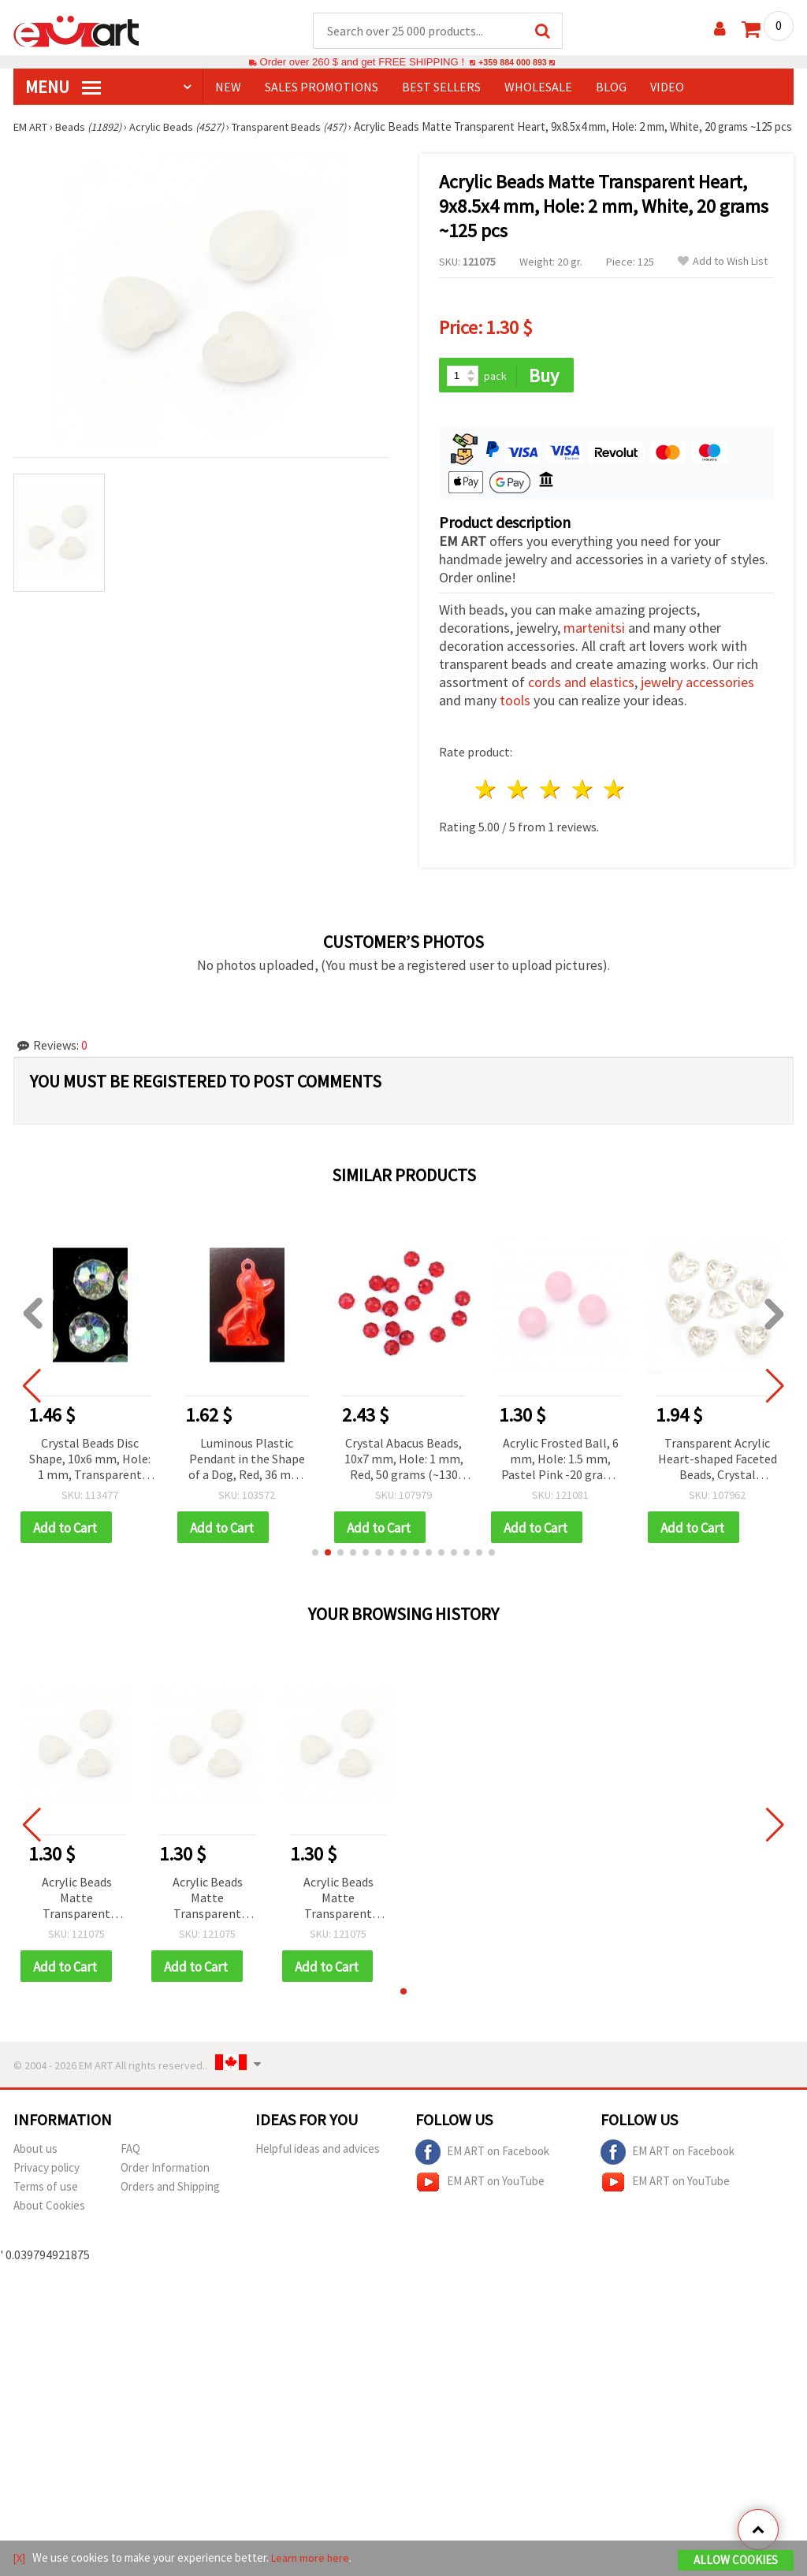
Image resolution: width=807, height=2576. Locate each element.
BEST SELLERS (441, 87)
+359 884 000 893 (512, 63)
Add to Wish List (723, 277)
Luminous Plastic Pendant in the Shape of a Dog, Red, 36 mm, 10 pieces (246, 1476)
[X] (20, 2559)
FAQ (130, 2168)
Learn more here (313, 2559)
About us (35, 2168)
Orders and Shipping (170, 2206)
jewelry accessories (697, 699)
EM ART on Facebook (482, 2171)
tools (515, 717)
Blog (611, 87)
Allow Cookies (736, 2561)
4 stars (583, 806)
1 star (486, 806)
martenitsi (594, 645)
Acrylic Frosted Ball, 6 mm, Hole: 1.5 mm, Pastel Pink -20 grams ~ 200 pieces (560, 1476)
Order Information (165, 2187)
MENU (63, 87)
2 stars (519, 806)
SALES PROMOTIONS (321, 87)
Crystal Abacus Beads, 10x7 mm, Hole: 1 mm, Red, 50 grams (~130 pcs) (403, 1476)
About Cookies (49, 2224)
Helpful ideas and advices (317, 2168)
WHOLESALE (538, 87)
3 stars (550, 806)
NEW (228, 87)
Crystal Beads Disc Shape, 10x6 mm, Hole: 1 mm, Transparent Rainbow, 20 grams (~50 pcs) (90, 1476)
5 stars (615, 806)
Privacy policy (46, 2187)
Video (667, 87)
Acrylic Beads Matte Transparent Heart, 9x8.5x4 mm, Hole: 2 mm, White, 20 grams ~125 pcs (77, 1917)
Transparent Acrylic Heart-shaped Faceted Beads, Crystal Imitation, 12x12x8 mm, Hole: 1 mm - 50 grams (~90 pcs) (717, 1476)
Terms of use (45, 2206)
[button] (315, 1570)
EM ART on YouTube (480, 2201)
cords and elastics (581, 699)
